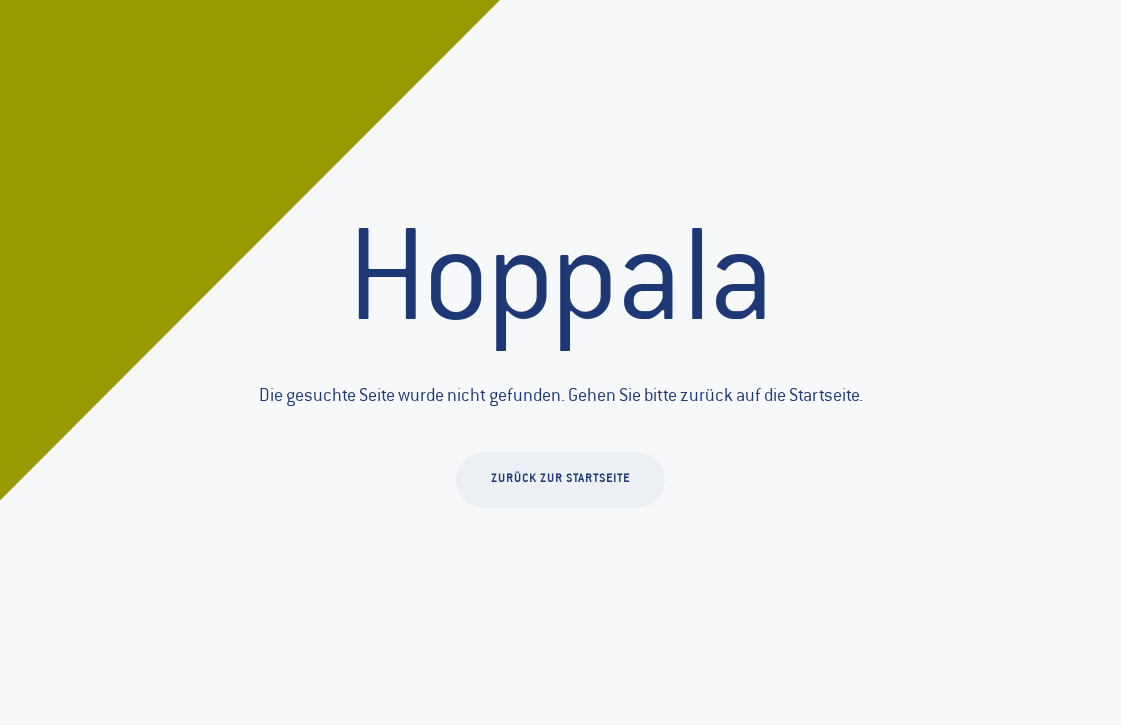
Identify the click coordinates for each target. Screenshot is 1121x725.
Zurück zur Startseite (560, 479)
